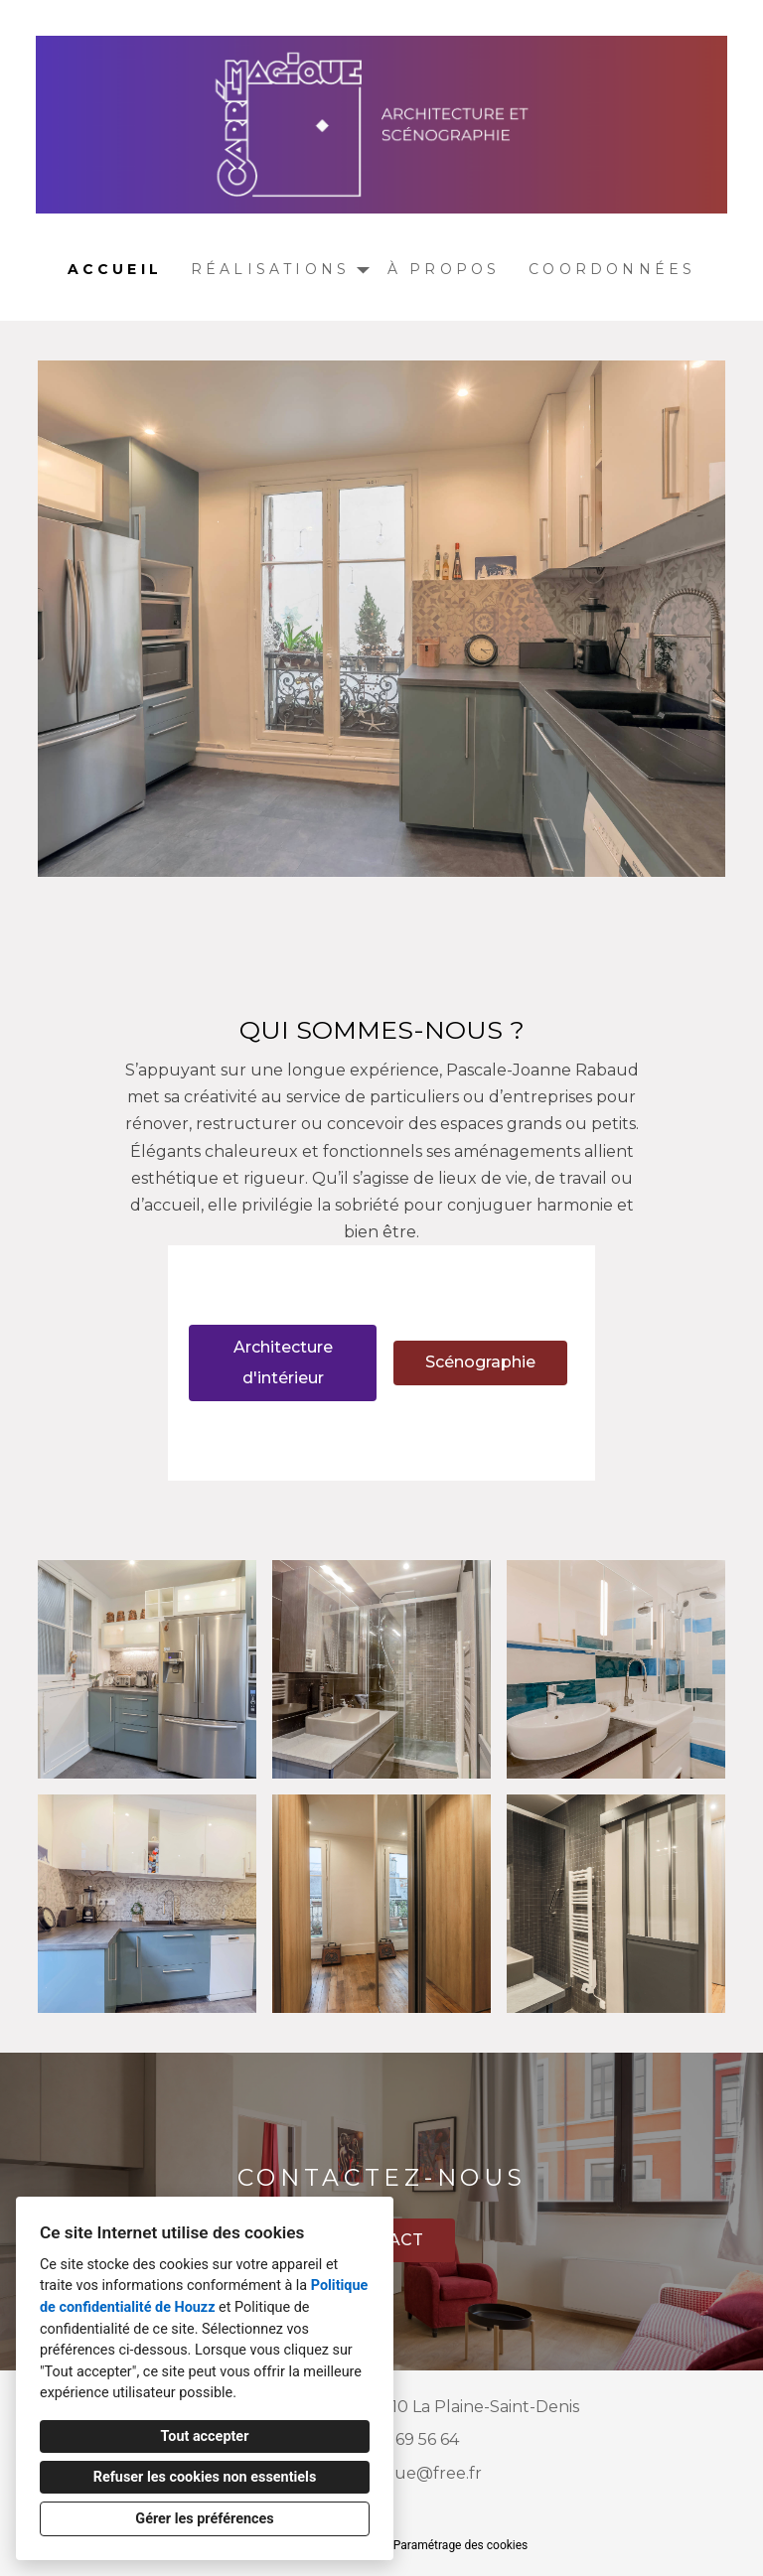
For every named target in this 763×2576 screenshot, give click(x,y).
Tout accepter (205, 2436)
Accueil (115, 269)
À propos (444, 269)
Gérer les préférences (204, 2518)
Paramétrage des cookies (460, 2545)
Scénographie (480, 1362)
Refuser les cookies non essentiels (205, 2477)
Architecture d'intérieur (283, 1362)
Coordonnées (612, 269)
